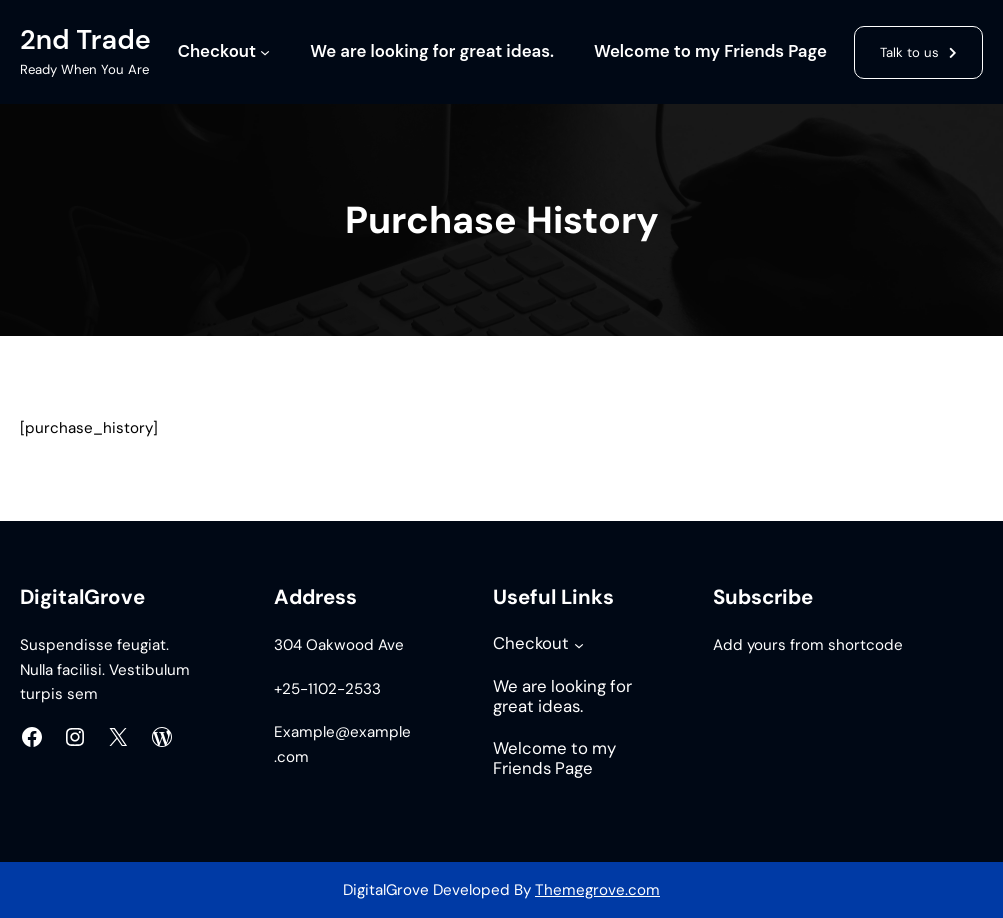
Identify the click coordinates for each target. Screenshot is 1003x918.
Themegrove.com (597, 890)
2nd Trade (85, 39)
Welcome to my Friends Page (710, 51)
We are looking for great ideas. (432, 51)
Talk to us (909, 52)
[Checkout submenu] (265, 52)
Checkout (217, 51)
